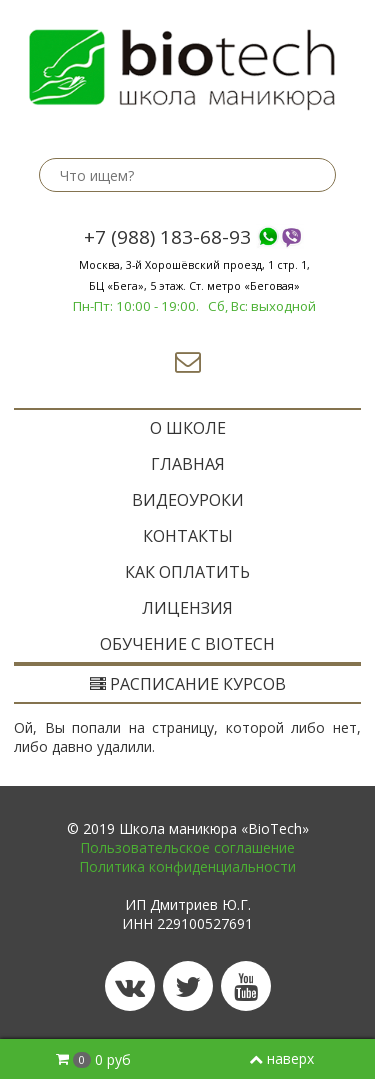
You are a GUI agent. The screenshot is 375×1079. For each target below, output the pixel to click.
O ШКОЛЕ (188, 428)
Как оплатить (187, 572)
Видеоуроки (188, 500)
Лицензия (187, 608)
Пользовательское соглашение (187, 847)
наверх (281, 1058)
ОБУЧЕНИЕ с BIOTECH (187, 644)
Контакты (188, 536)
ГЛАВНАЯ (188, 464)
